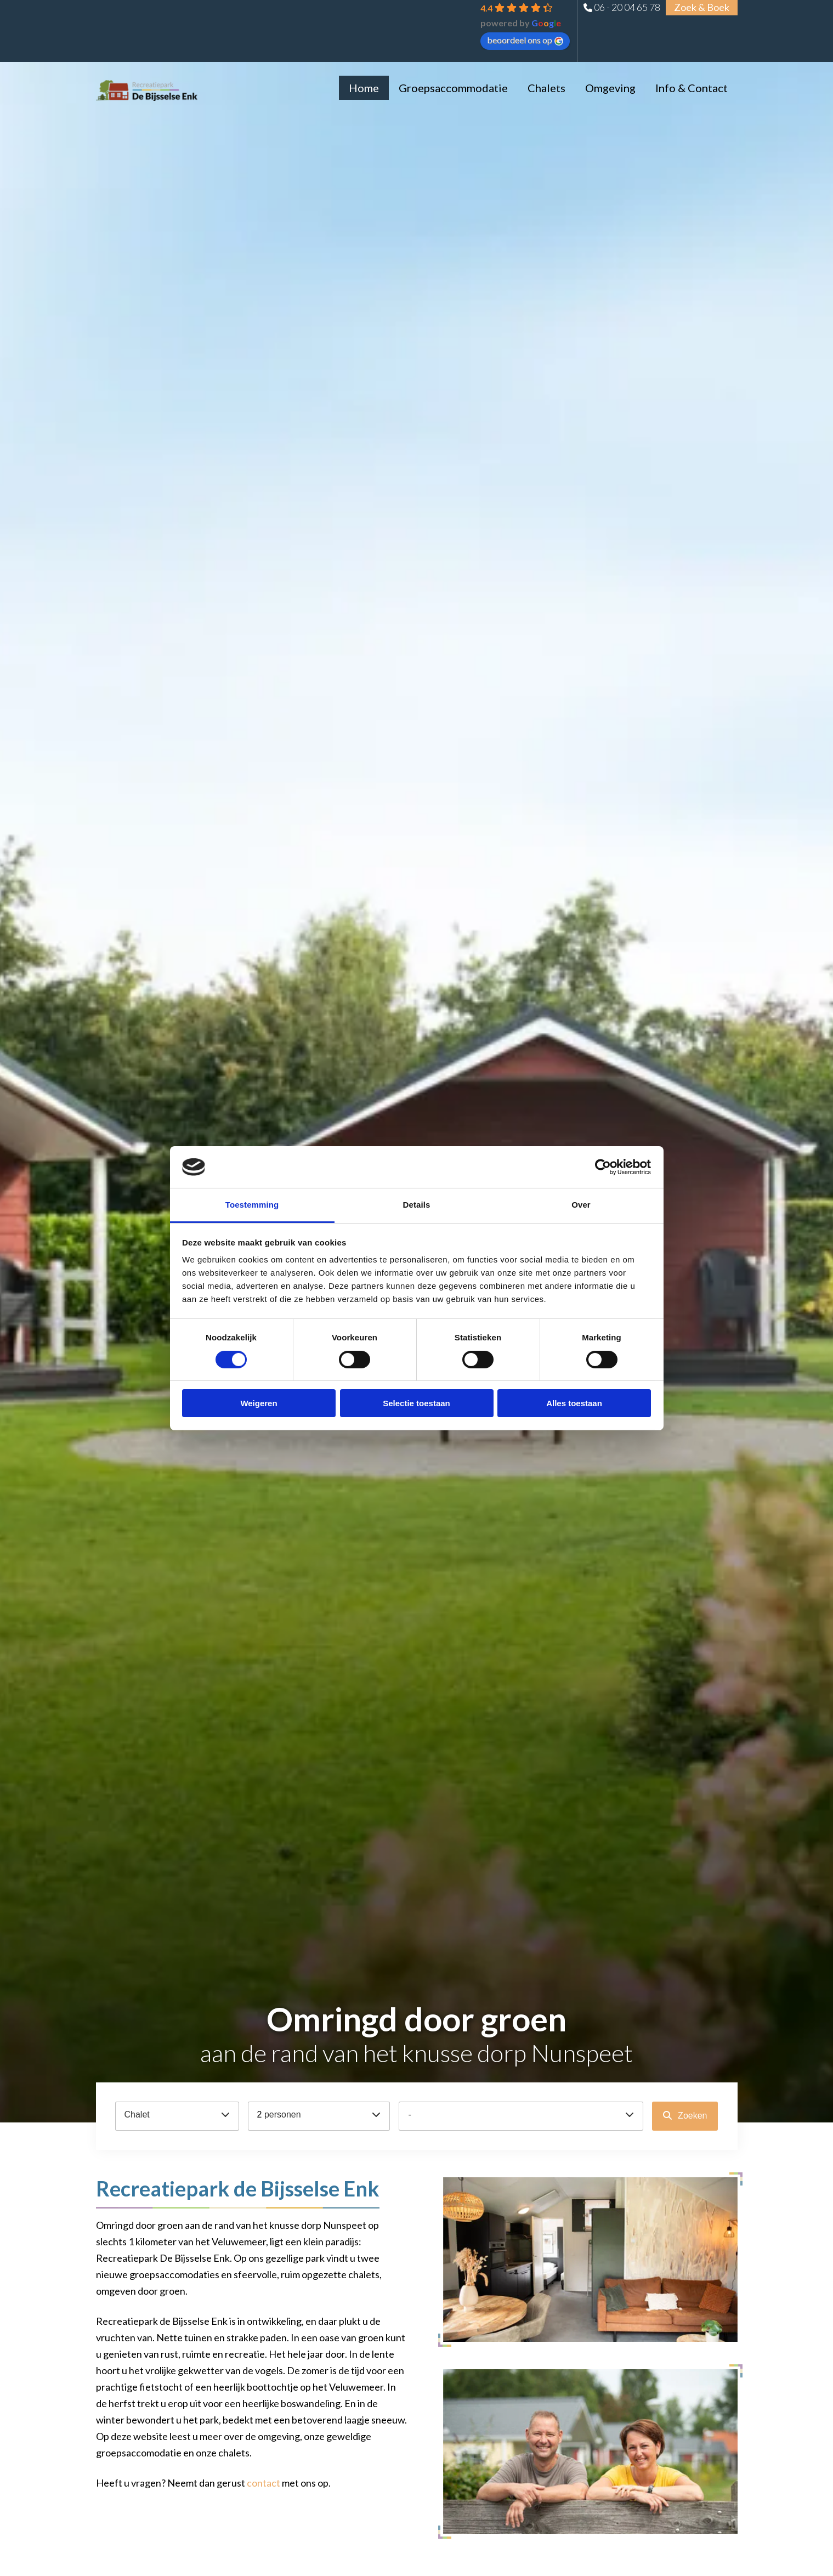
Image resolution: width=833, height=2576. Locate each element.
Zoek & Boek (701, 7)
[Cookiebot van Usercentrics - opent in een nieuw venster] (603, 1167)
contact (263, 2483)
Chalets (546, 87)
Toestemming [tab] (252, 1204)
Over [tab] (581, 1204)
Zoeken (691, 2115)
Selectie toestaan (416, 1403)
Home (364, 87)
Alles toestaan (574, 1403)
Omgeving (610, 87)
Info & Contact (691, 87)
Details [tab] (416, 1204)
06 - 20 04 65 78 (627, 7)
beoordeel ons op (525, 40)
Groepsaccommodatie (453, 87)
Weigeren (258, 1403)
